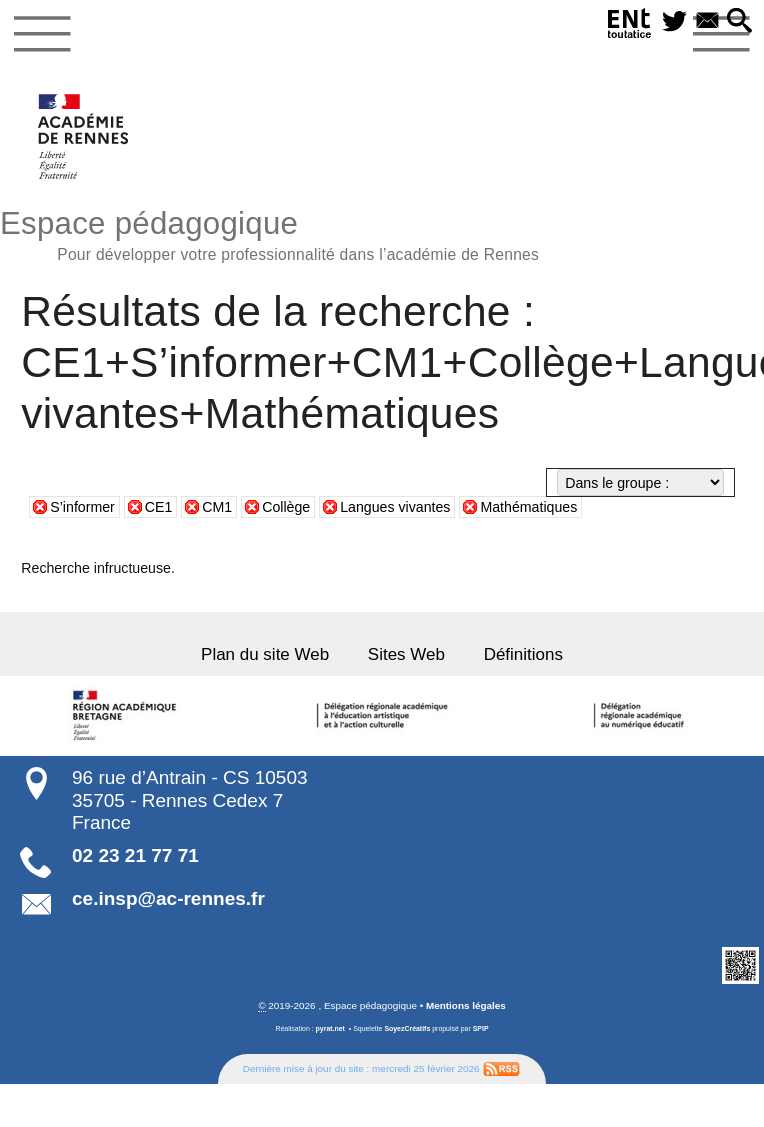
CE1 (159, 507)
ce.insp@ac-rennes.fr (168, 898)
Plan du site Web (267, 654)
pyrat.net (330, 1027)
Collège (286, 507)
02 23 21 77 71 (135, 855)
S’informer (82, 507)
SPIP (481, 1027)
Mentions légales (466, 1004)
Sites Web (406, 654)
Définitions (521, 654)
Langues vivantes (395, 507)
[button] (740, 22)
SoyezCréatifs (407, 1027)
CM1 (217, 507)
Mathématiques (528, 507)
